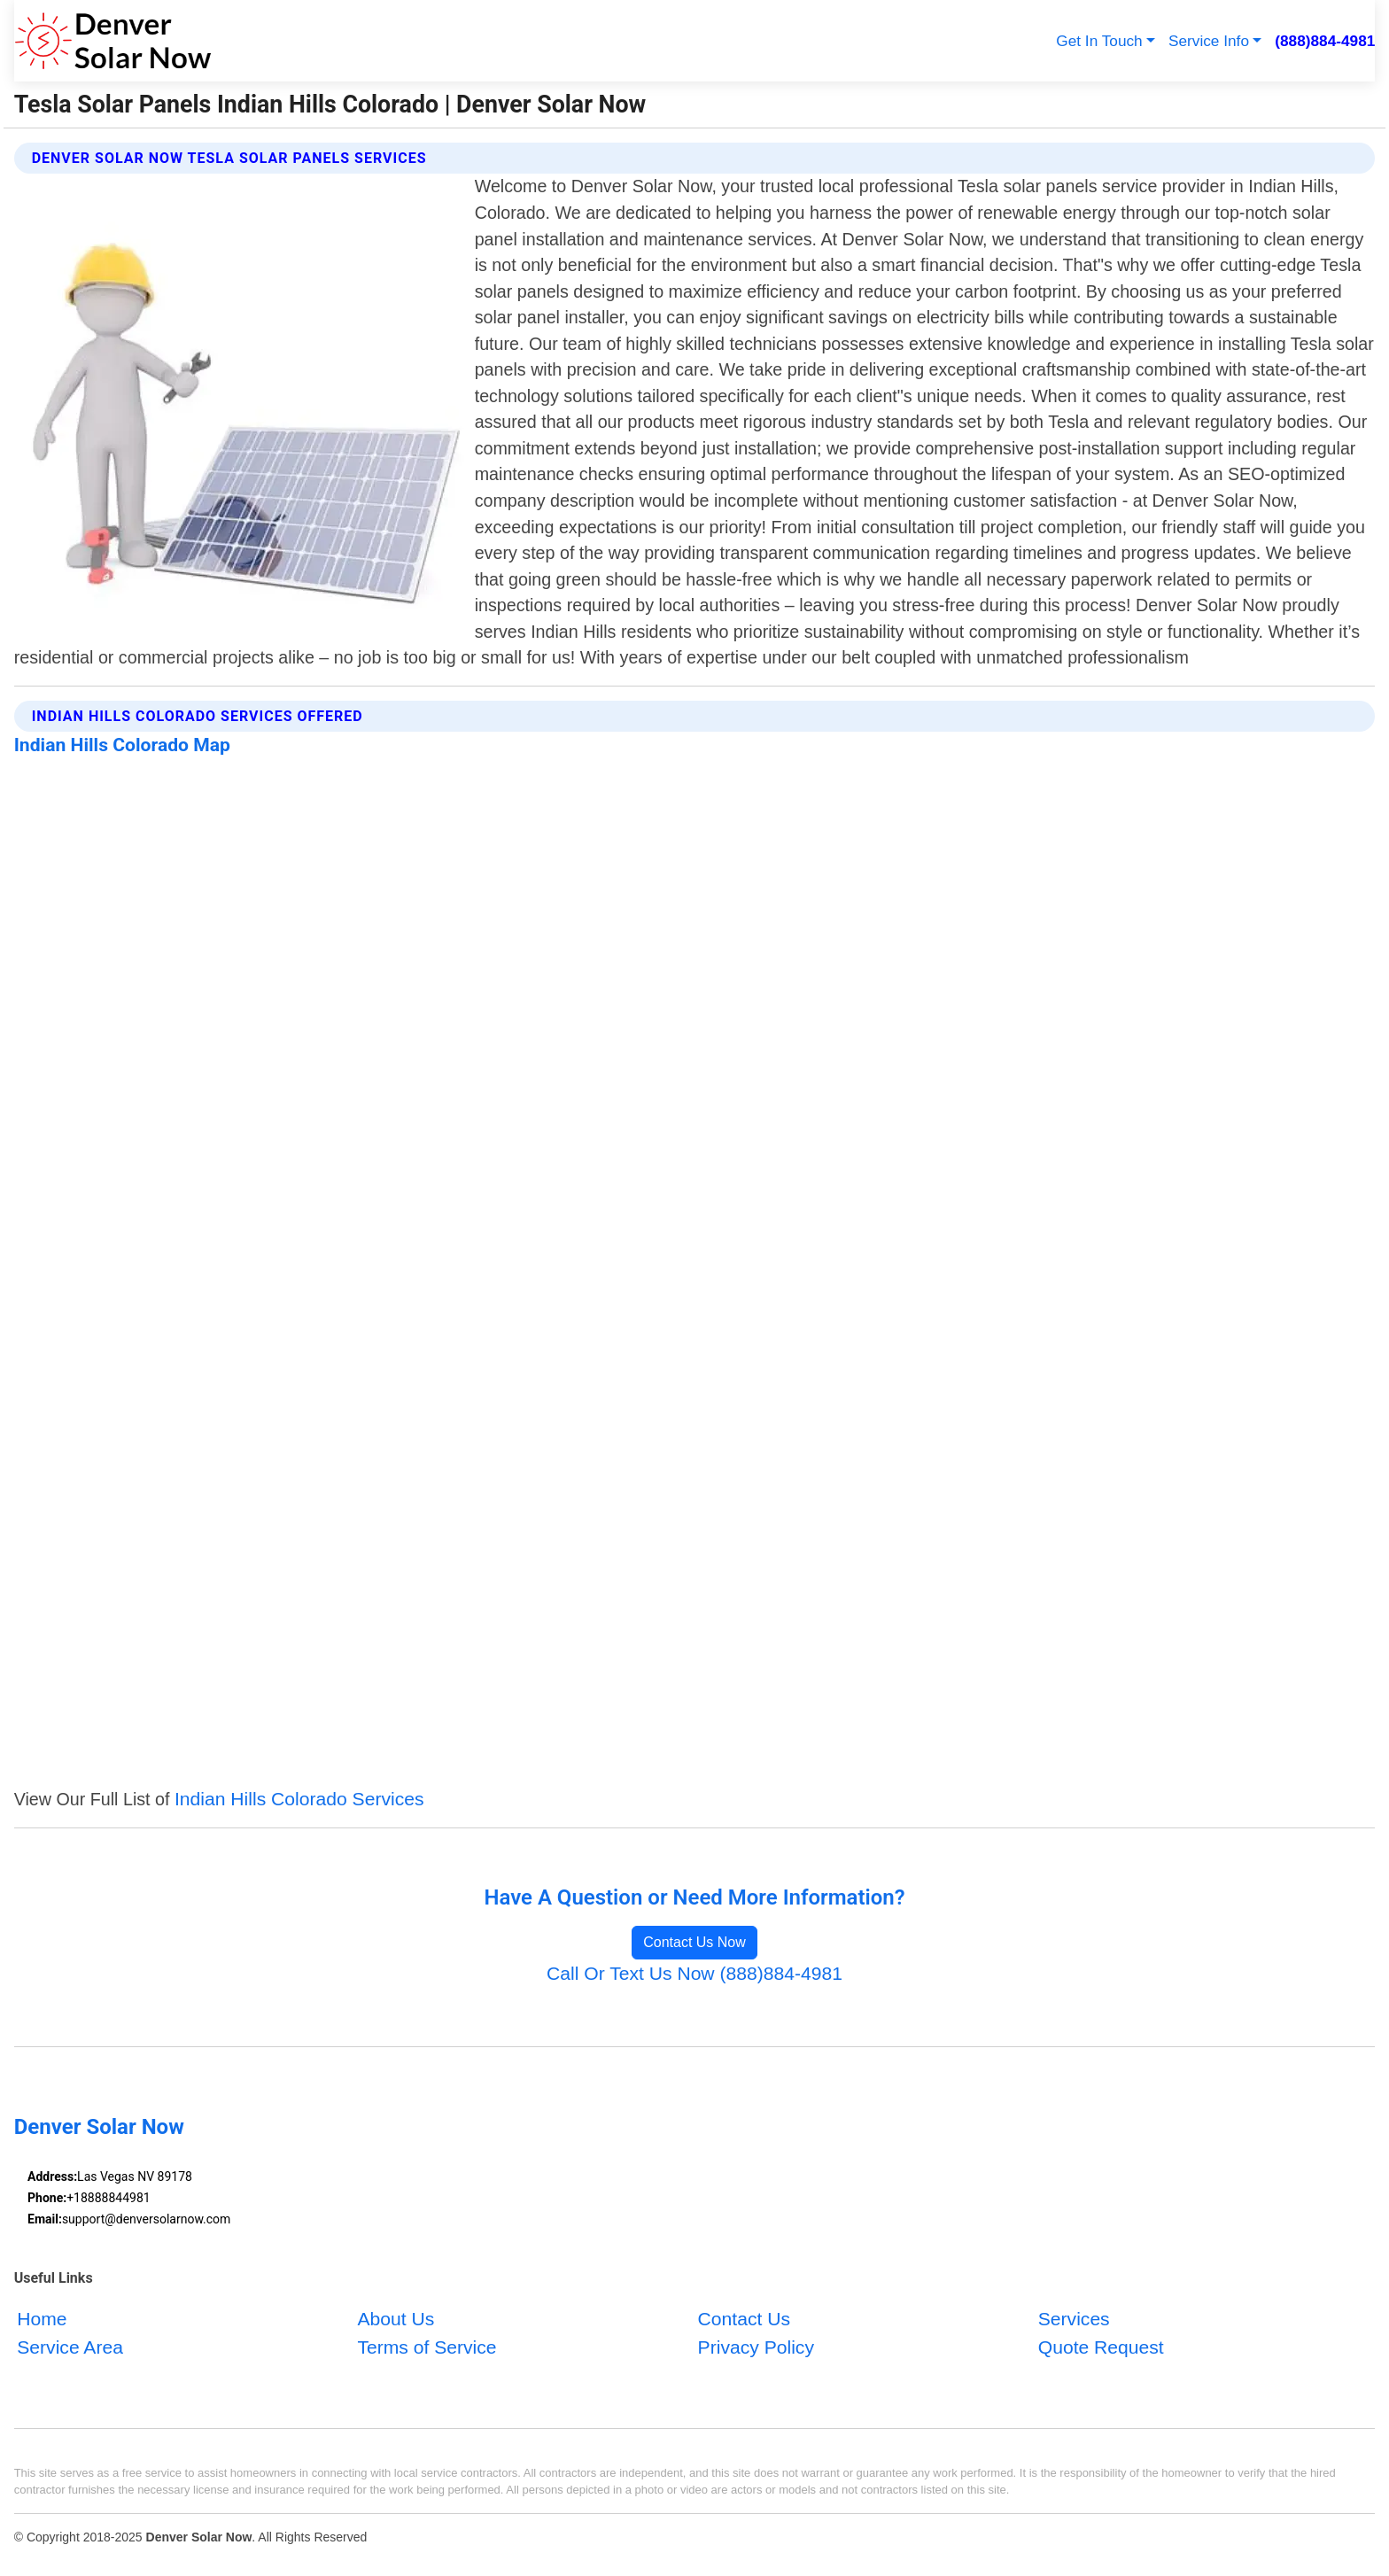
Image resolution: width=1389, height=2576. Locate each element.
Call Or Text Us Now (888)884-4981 (694, 1973)
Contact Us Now (694, 1942)
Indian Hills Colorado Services (299, 1798)
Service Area (70, 2346)
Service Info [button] (1208, 41)
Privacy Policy (756, 2346)
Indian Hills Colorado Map (122, 744)
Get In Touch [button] (1099, 41)
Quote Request (1101, 2346)
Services (1074, 2318)
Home (41, 2318)
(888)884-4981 (1325, 41)
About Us (395, 2318)
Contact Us (744, 2318)
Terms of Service (426, 2346)
